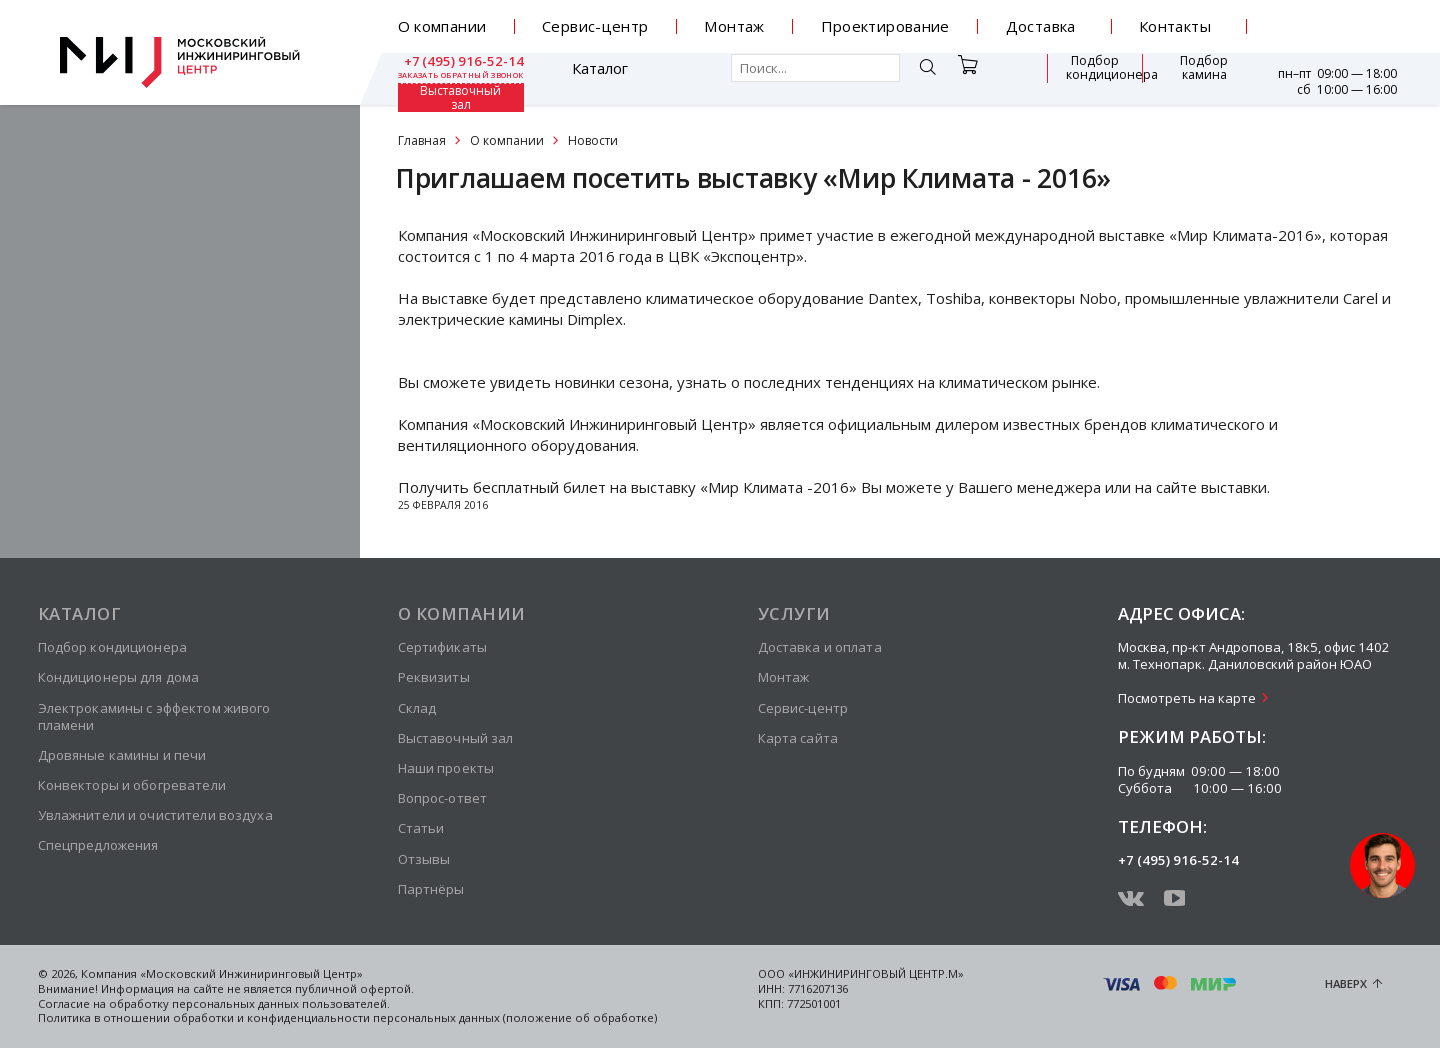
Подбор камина (1095, 78)
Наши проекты (446, 768)
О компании (442, 26)
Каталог (456, 78)
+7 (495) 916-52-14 (1334, 19)
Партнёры (431, 889)
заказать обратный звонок (1334, 34)
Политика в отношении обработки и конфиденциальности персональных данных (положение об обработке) (347, 1017)
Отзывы (424, 859)
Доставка (1041, 26)
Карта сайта (798, 738)
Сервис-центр (595, 26)
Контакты (1175, 26)
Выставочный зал (1194, 78)
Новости (593, 140)
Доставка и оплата (820, 647)
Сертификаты (442, 647)
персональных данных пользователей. (281, 1003)
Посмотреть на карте (1187, 698)
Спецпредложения (98, 845)
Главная (422, 140)
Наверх (1346, 983)
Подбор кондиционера (985, 78)
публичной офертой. (354, 988)
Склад (417, 708)
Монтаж (734, 26)
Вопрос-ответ (443, 798)
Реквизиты (434, 677)
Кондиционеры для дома (119, 677)
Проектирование (885, 26)
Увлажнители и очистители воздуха (155, 815)
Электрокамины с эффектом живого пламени (154, 716)
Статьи (421, 828)
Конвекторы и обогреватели (132, 785)
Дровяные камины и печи (122, 755)
